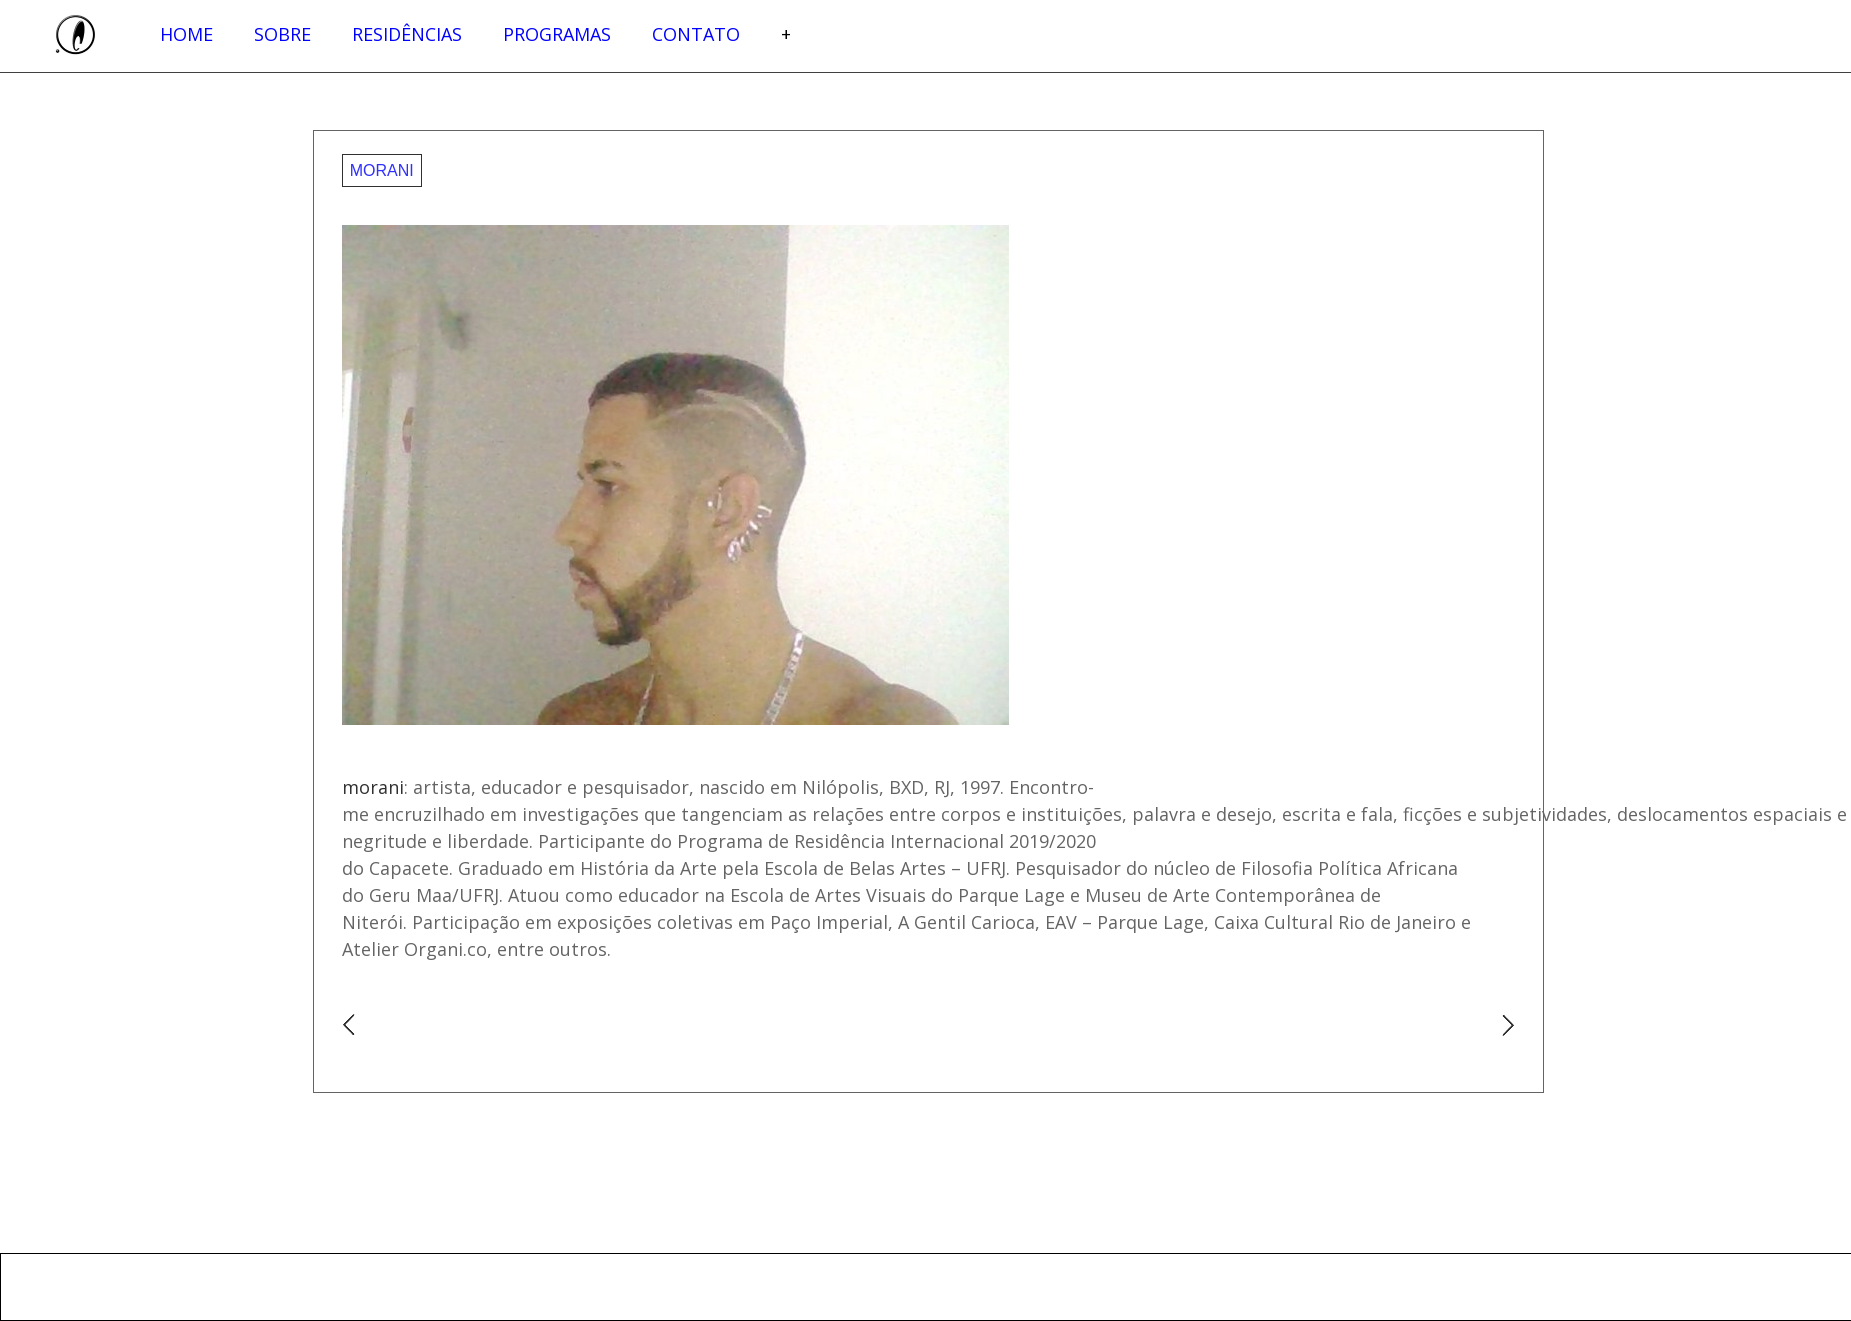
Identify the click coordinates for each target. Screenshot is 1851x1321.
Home (186, 34)
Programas (557, 34)
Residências (407, 34)
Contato (696, 34)
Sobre (282, 34)
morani (382, 170)
